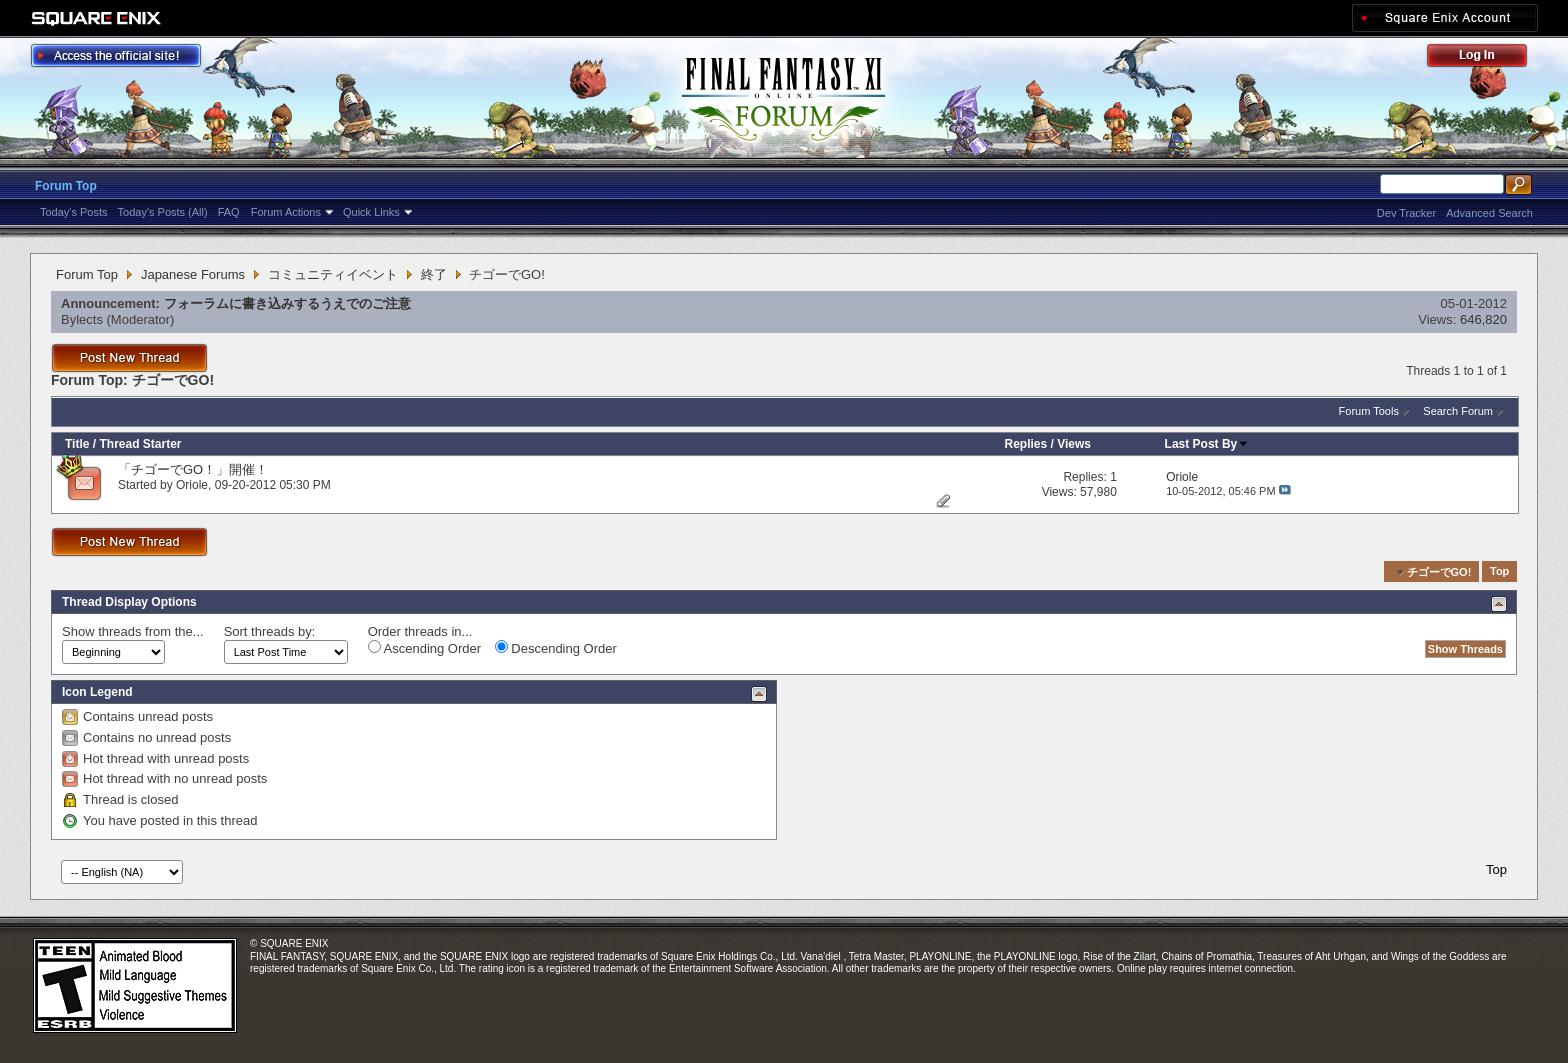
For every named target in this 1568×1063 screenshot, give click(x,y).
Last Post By (1207, 444)
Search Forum (1458, 411)
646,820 (1483, 319)
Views (1074, 444)
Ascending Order (424, 648)
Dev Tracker (1406, 213)
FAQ (229, 212)
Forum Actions (286, 212)
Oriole (192, 485)
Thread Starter (140, 444)
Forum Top (66, 186)
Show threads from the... (133, 631)
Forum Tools (1369, 411)
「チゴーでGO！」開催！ (193, 469)
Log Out (1487, 58)
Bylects (82, 319)
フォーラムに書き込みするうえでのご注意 (287, 303)
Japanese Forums (193, 274)
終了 (434, 274)
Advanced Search (1489, 213)
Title (77, 444)
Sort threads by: (270, 631)
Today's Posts (74, 212)
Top (1499, 572)
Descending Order (556, 648)
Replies (1026, 444)
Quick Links (371, 212)
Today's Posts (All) (163, 212)
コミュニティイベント (333, 274)
